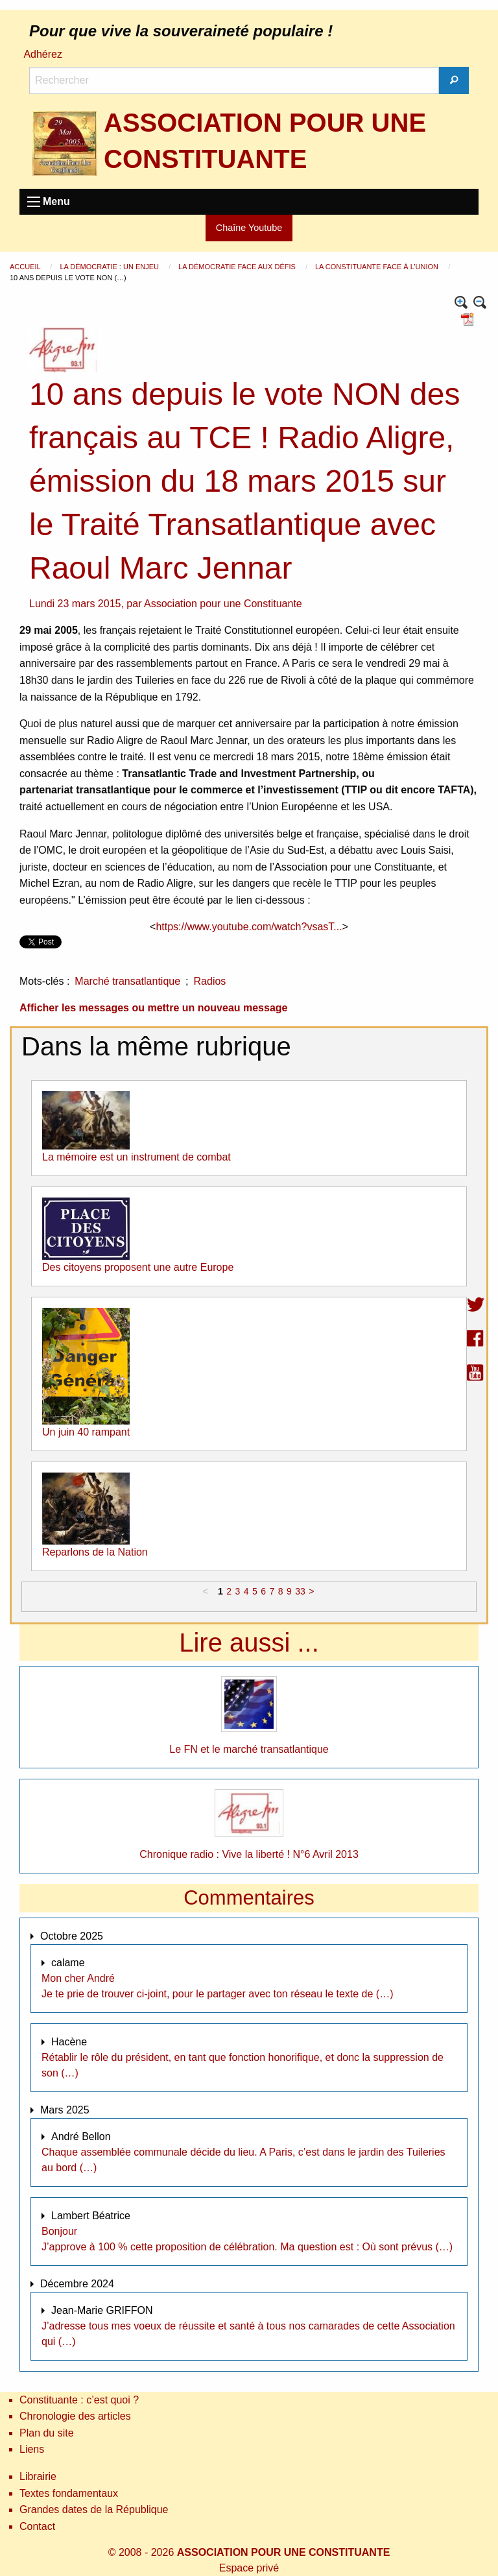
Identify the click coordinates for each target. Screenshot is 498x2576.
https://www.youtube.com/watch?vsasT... (249, 926)
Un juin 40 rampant (86, 1432)
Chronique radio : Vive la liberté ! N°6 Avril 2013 (249, 1854)
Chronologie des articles (75, 2416)
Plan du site (46, 2432)
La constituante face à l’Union (377, 267)
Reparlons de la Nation (95, 1552)
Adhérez (42, 54)
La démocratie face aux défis (238, 267)
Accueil (26, 267)
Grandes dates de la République (94, 2509)
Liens (31, 2449)
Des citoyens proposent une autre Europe (137, 1267)
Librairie (37, 2476)
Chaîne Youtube (249, 228)
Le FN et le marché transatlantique (248, 1749)
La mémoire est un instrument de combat (136, 1156)
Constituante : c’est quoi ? (79, 2399)
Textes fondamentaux (68, 2493)
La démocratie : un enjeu (110, 267)
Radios (210, 981)
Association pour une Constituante (223, 603)
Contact (37, 2526)
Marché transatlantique (127, 981)
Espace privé (249, 2567)
